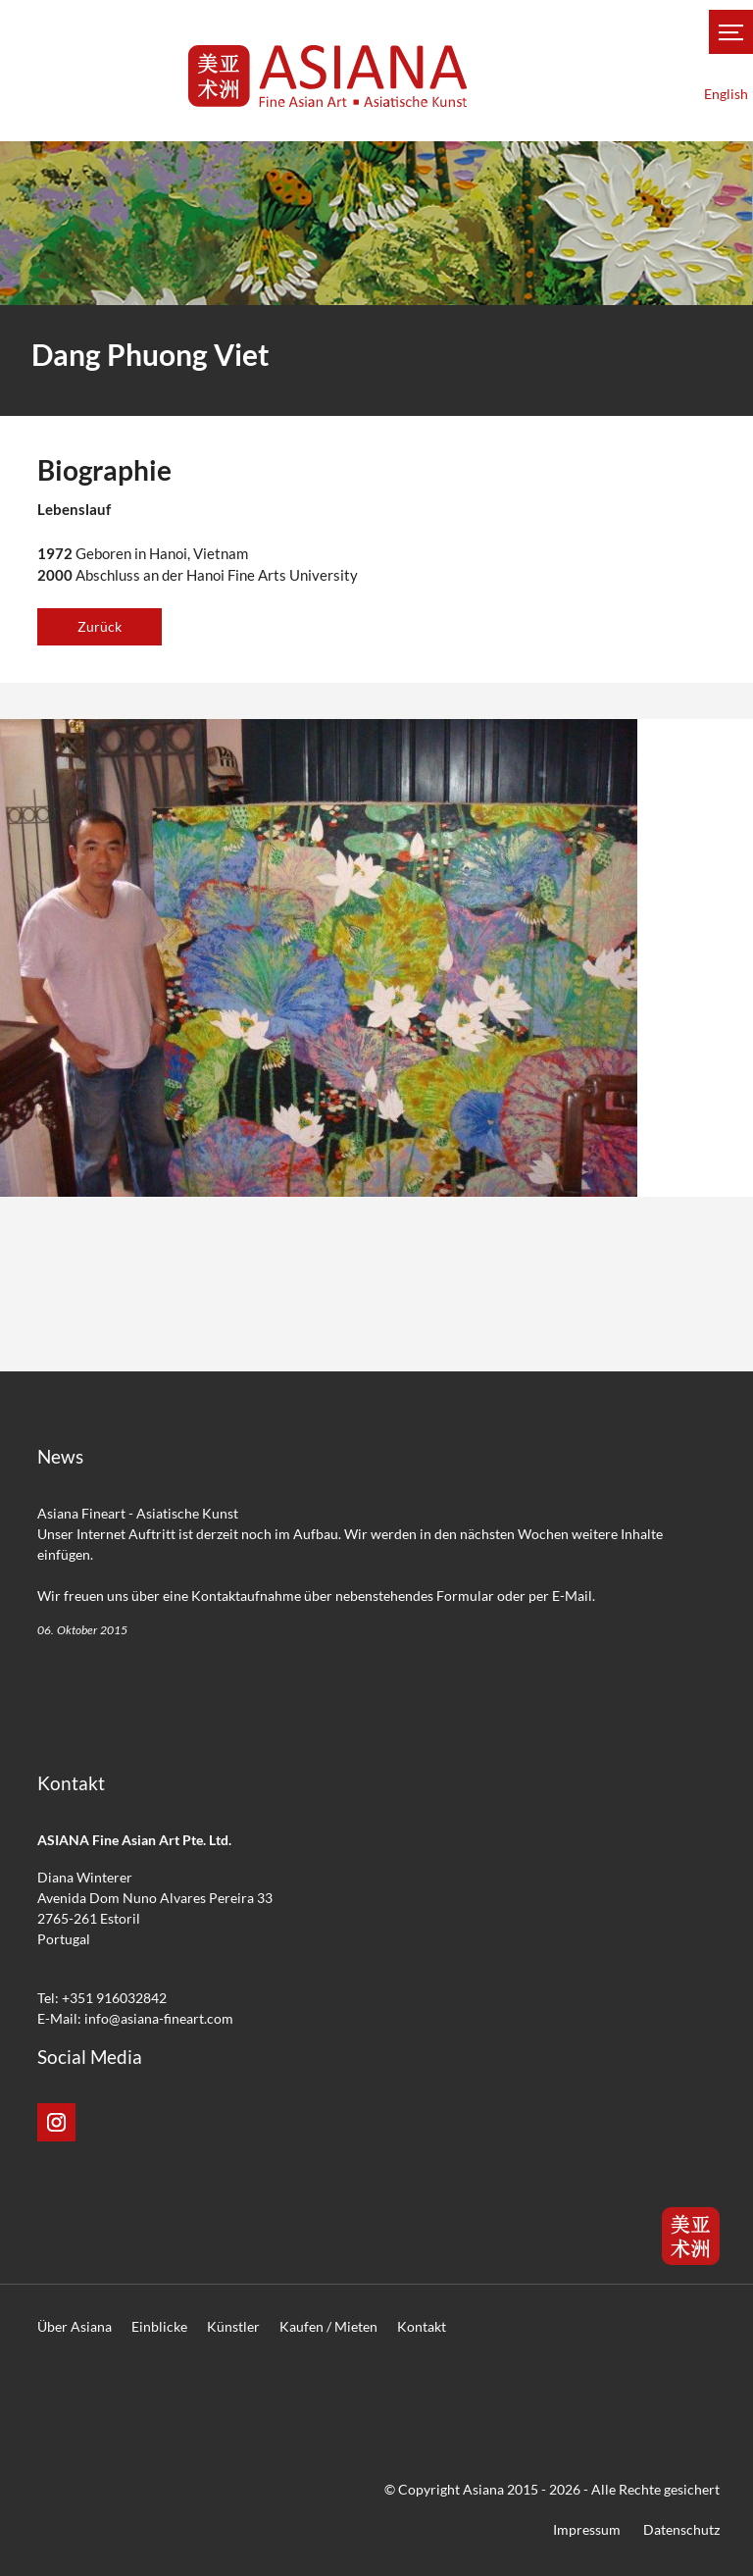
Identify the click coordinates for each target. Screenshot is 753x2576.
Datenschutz (681, 2529)
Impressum (587, 2529)
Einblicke (159, 2326)
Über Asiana (74, 2326)
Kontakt (421, 2326)
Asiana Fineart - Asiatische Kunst (137, 1513)
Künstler (233, 2326)
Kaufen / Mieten (328, 2326)
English (726, 93)
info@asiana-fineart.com (158, 2018)
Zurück (99, 626)
